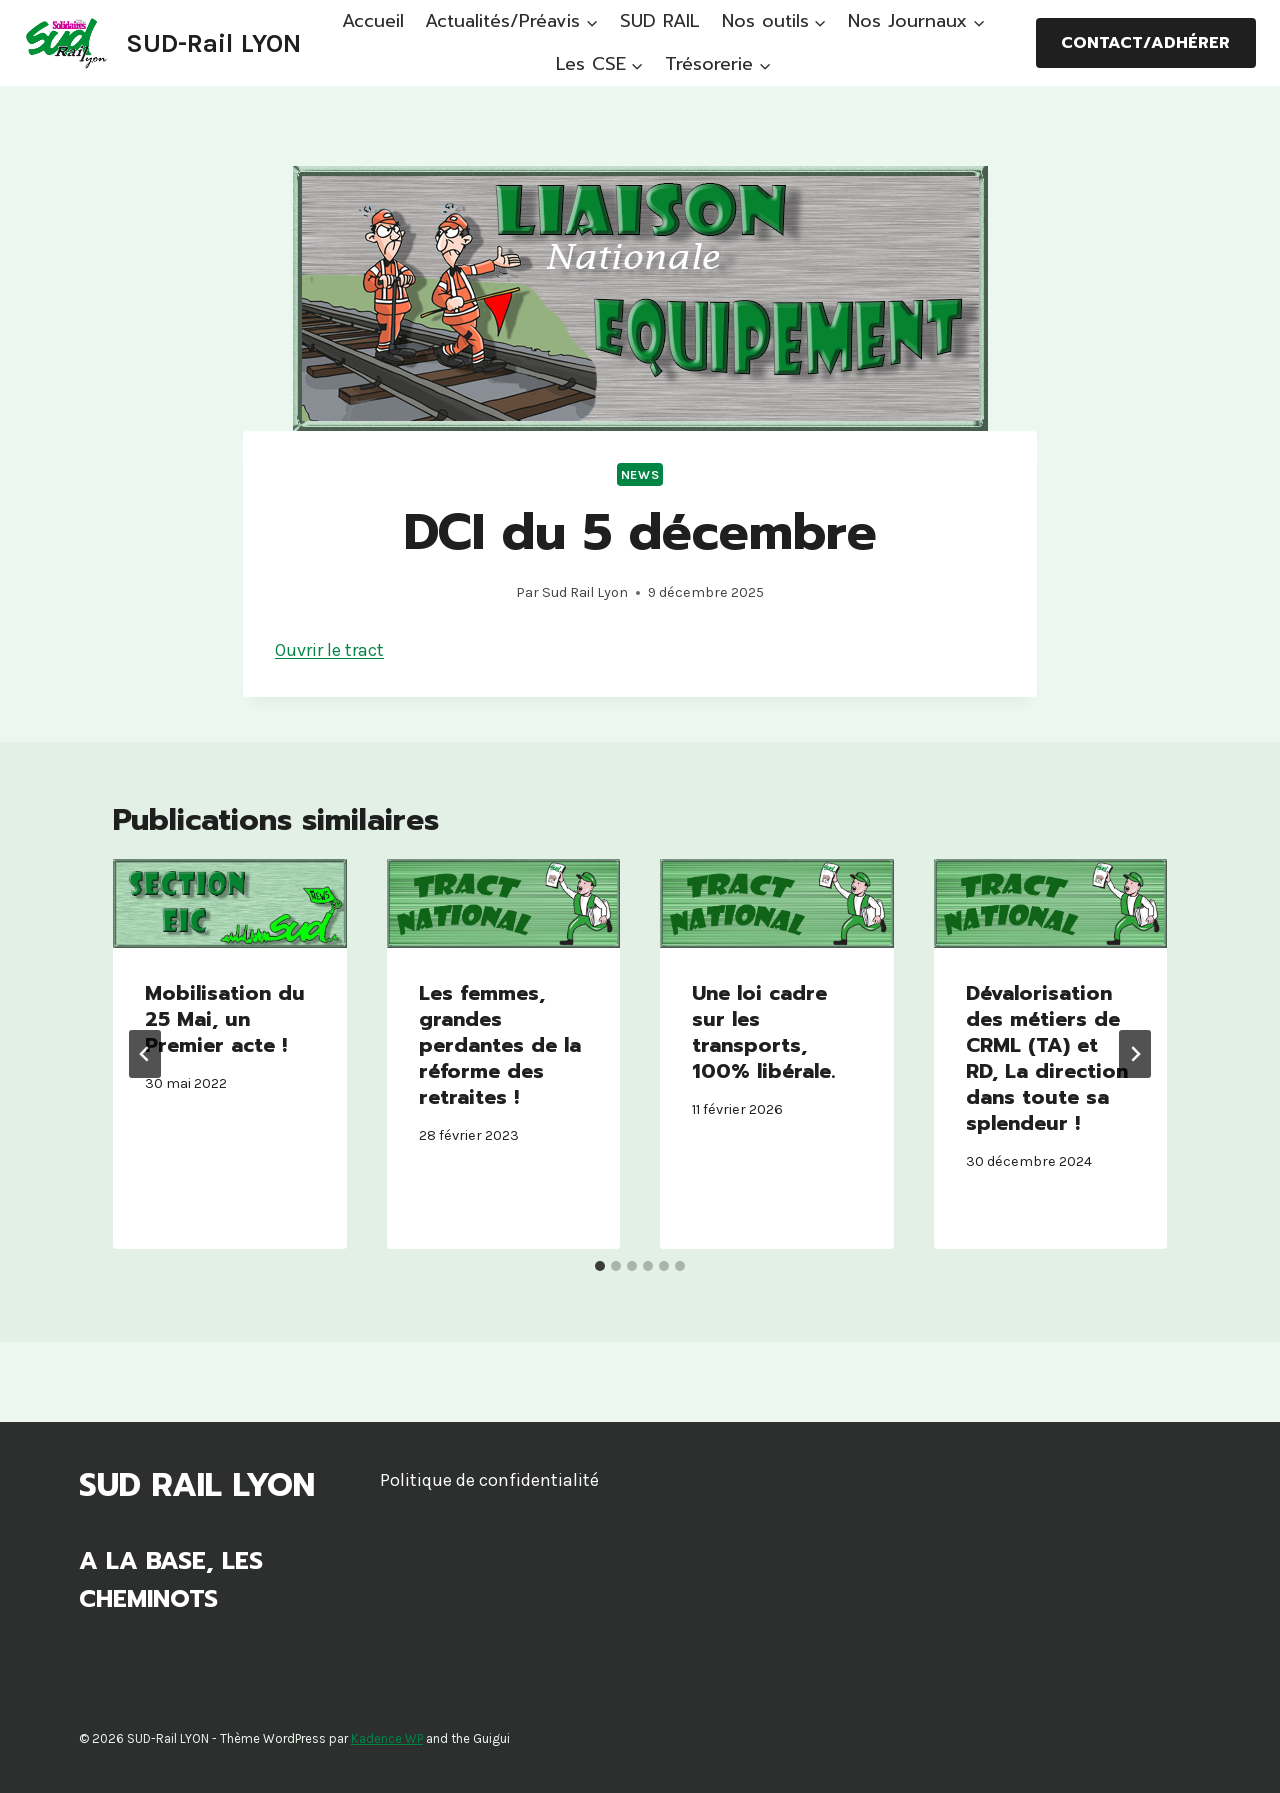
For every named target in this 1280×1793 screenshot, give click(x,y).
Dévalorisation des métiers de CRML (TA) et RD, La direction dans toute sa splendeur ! (1047, 1058)
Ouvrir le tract (329, 650)
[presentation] (230, 903)
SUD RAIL (660, 21)
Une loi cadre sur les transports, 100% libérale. (763, 1032)
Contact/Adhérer (1145, 43)
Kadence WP (387, 1738)
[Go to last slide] (145, 1054)
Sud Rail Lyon (585, 592)
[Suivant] (1135, 1054)
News (640, 474)
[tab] (600, 1266)
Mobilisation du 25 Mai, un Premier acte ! (225, 1019)
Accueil (373, 21)
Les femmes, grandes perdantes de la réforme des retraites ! (500, 1045)
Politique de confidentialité (489, 1480)
